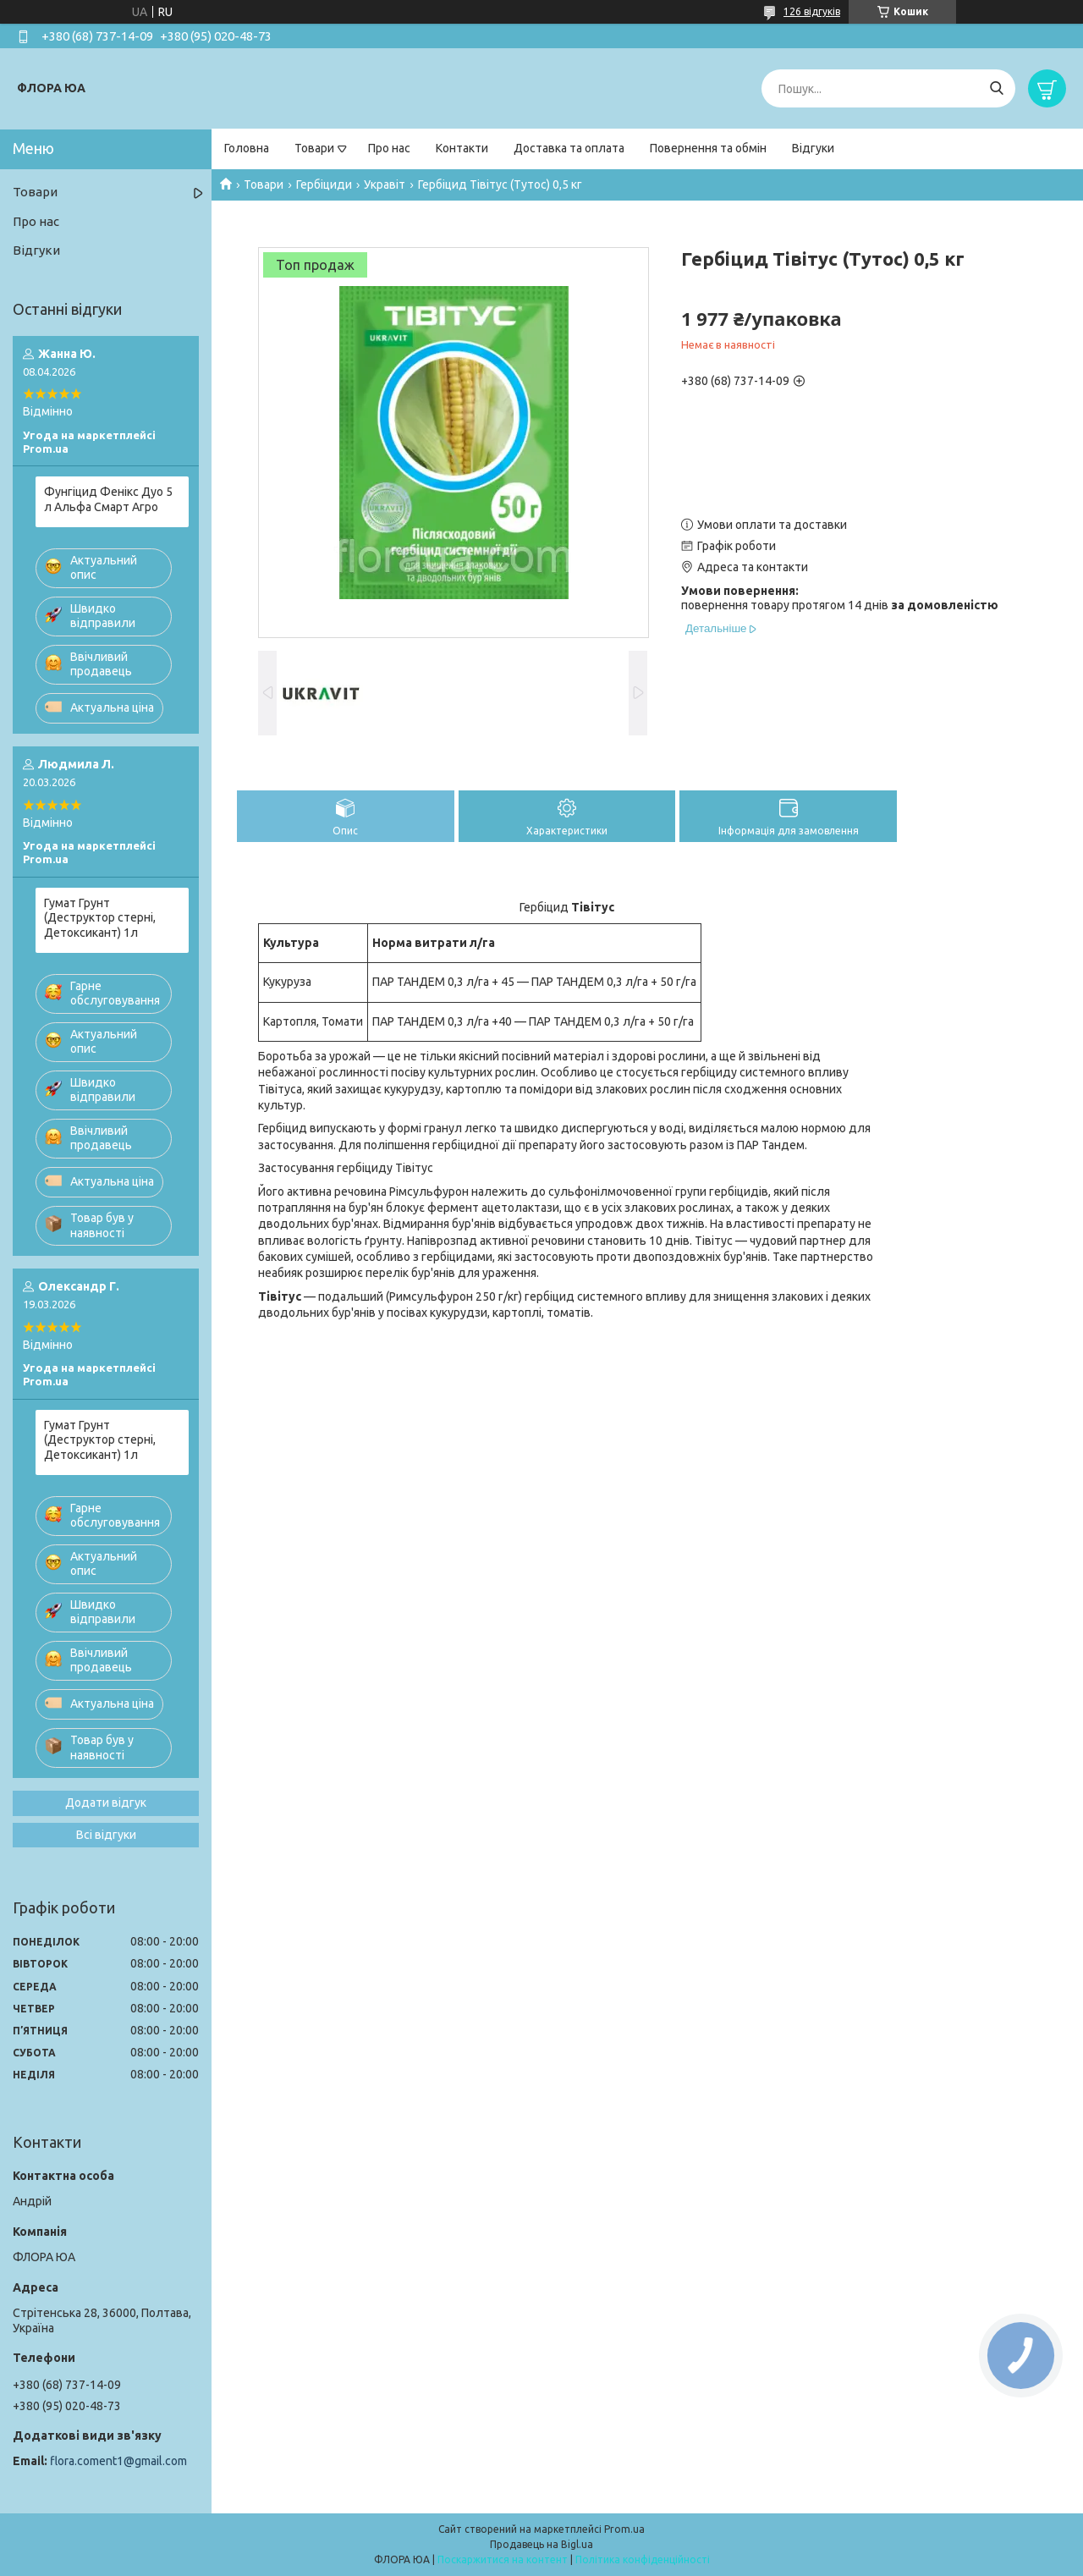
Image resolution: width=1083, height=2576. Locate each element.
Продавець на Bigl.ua (541, 2544)
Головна (246, 148)
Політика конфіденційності (642, 2559)
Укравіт (384, 184)
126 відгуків (811, 11)
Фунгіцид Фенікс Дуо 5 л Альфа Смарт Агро (108, 499)
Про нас (389, 148)
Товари (314, 148)
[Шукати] (996, 88)
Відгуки (813, 148)
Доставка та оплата (569, 148)
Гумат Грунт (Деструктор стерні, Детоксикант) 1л (100, 917)
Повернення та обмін (708, 148)
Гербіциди (324, 184)
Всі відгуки (106, 1834)
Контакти (462, 148)
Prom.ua (624, 2529)
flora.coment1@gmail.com (118, 2461)
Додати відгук (105, 1802)
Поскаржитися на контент (502, 2559)
